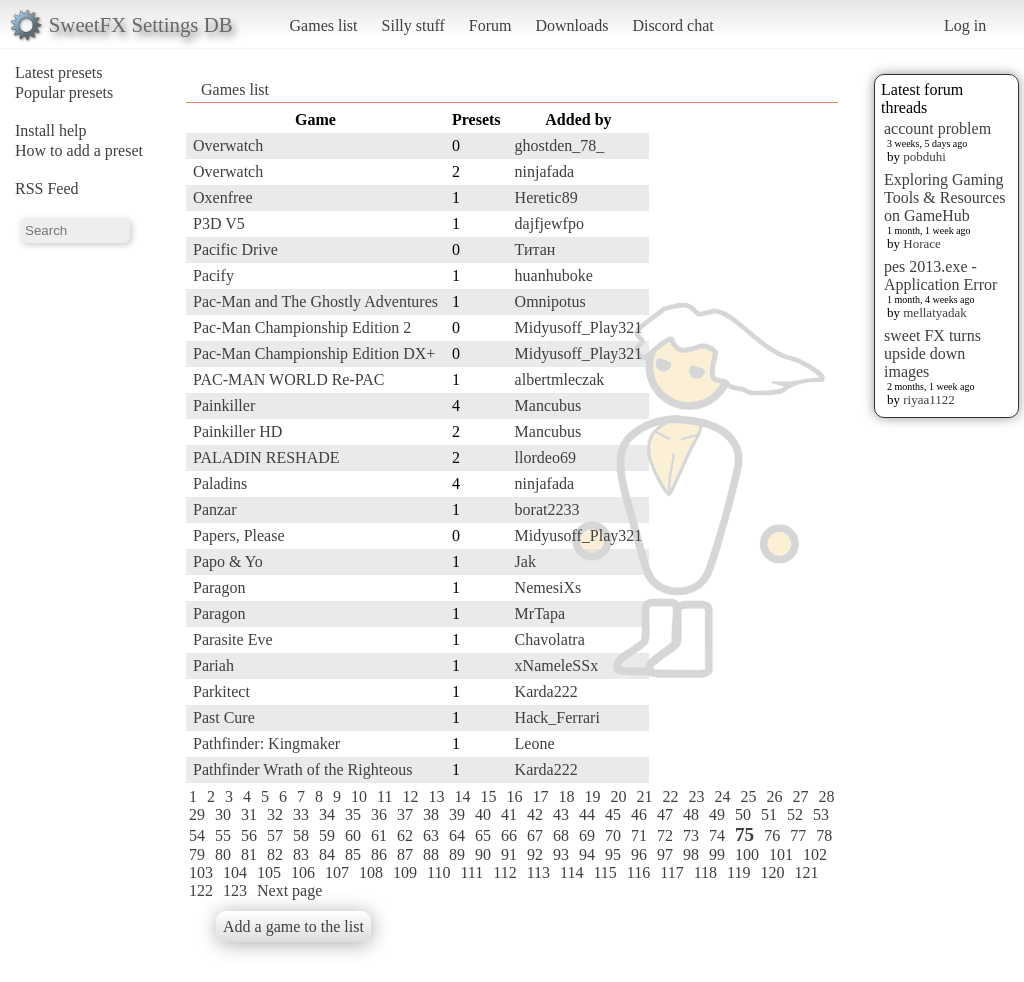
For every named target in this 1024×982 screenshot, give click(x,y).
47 (665, 814)
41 (509, 814)
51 (769, 814)
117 (671, 872)
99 (717, 854)
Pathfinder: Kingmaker (266, 743)
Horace (922, 243)
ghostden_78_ (560, 145)
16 (514, 796)
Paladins (220, 483)
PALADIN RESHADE (266, 457)
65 (483, 835)
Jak (525, 561)
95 (613, 854)
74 (717, 835)
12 (410, 796)
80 (223, 854)
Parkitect (221, 691)
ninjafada (545, 171)
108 (371, 872)
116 (638, 872)
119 (738, 872)
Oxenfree (223, 197)
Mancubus (548, 405)
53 (821, 814)
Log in (965, 25)
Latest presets (59, 72)
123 (235, 890)
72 (665, 835)
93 (561, 854)
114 (571, 872)
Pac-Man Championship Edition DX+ (314, 353)
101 (781, 854)
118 (705, 872)
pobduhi (924, 156)
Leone (535, 743)
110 (438, 872)
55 (223, 835)
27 (800, 796)
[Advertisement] (758, 407)
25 (748, 796)
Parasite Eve (233, 639)
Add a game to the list (293, 926)
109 (405, 872)
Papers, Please (239, 535)
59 (327, 835)
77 (798, 835)
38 (431, 814)
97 (665, 854)
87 (405, 854)
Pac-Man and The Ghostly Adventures (315, 301)
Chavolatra (550, 639)
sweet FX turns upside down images (932, 353)
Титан (535, 249)
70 (613, 835)
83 (301, 854)
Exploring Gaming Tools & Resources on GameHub (945, 197)
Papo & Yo (228, 561)
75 (744, 834)
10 (359, 796)
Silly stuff (413, 25)
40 (483, 814)
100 (747, 854)
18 (566, 796)
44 (587, 814)
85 (353, 854)
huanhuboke (554, 275)
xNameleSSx (557, 665)
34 (327, 814)
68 (561, 835)
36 (379, 814)
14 (462, 796)
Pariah (213, 665)
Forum (490, 25)
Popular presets (64, 92)
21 (644, 796)
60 (353, 835)
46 (639, 814)
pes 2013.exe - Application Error (940, 275)
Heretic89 (546, 197)
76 (772, 835)
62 (405, 835)
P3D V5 (219, 223)
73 (691, 835)
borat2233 (547, 509)
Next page (289, 890)
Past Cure (224, 717)
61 (379, 835)
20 (618, 796)
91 (509, 854)
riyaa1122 (929, 399)
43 (561, 814)
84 (327, 854)
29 (197, 814)
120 (772, 872)
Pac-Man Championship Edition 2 (302, 327)
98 (691, 854)
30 (223, 814)
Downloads (571, 25)
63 (431, 835)
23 (696, 796)
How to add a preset (79, 150)
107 (337, 872)
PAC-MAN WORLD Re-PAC (288, 379)
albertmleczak (560, 379)
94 (587, 854)
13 (436, 796)
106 (303, 872)
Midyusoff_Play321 (579, 327)
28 (826, 796)
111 (471, 872)
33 (301, 814)
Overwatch (228, 145)
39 (457, 814)
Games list (324, 25)
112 (504, 872)
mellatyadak (935, 312)
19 (592, 796)
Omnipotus (550, 301)
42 (535, 814)
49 (717, 814)
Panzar (215, 509)
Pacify (213, 275)
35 (353, 814)
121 (806, 872)
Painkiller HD (237, 431)
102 (815, 854)
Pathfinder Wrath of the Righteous (302, 769)
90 (483, 854)
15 (488, 796)
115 (604, 872)
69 (587, 835)
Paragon (219, 587)
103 (201, 872)
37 (405, 814)
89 (457, 854)
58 (301, 835)
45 (613, 814)
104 (235, 872)
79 (197, 854)
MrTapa (540, 613)
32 (275, 814)
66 (509, 835)
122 (201, 890)
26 (774, 796)
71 (639, 835)
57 (275, 835)
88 (431, 854)
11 (384, 796)
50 (743, 814)
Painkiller (224, 405)
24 (722, 796)
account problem (937, 128)
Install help (51, 130)
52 (795, 814)
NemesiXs (548, 587)
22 (670, 796)
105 (269, 872)
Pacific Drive (235, 249)
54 (197, 835)
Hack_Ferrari (557, 717)
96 (639, 854)
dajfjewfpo (549, 223)
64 (457, 835)
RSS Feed (47, 188)
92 (535, 854)
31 (249, 814)
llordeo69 (545, 457)
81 (249, 854)
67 (535, 835)
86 (379, 854)
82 (275, 854)
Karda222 (546, 691)
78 (824, 835)
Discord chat (672, 25)
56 (249, 835)
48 (691, 814)
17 (540, 796)
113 (538, 872)
